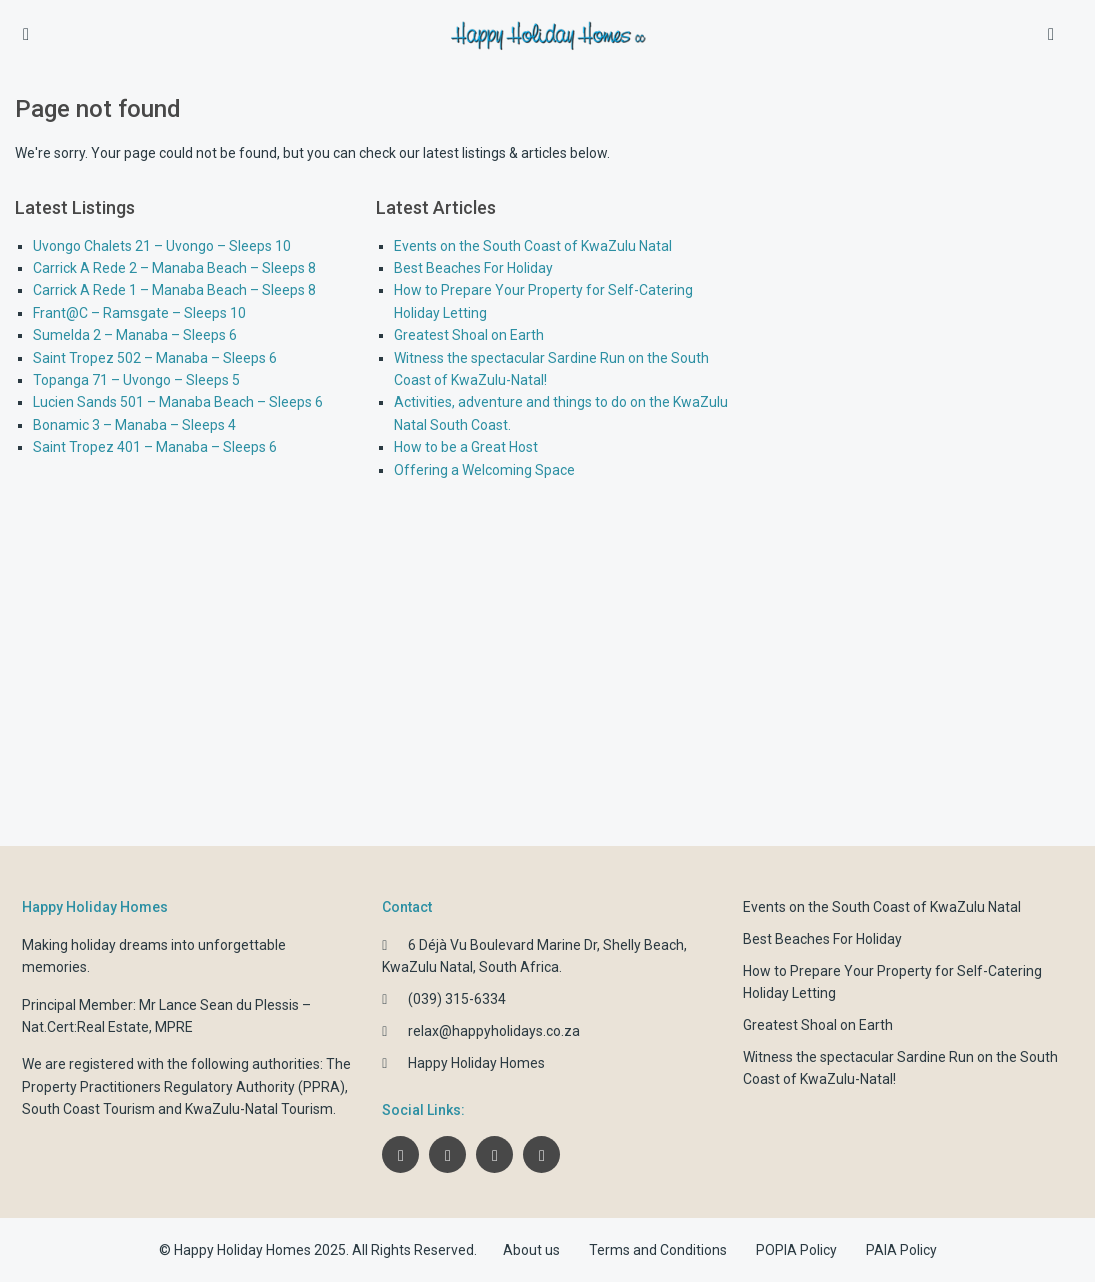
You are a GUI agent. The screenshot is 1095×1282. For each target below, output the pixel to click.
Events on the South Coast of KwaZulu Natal (533, 246)
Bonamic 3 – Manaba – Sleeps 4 (134, 425)
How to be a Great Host (466, 447)
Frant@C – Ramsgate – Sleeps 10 (139, 313)
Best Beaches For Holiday (473, 268)
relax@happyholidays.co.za (494, 1031)
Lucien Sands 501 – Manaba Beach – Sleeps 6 (178, 402)
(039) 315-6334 (457, 999)
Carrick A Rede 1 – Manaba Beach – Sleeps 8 (174, 290)
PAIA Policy (901, 1250)
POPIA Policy (796, 1250)
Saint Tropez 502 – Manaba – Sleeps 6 (155, 358)
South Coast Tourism (88, 1109)
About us (531, 1250)
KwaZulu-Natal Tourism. (260, 1109)
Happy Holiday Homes (476, 1063)
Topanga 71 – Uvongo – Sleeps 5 (136, 380)
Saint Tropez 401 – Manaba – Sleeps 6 (155, 447)
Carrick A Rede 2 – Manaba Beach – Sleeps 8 (174, 268)
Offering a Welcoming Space (484, 470)
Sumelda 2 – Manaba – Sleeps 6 (135, 335)
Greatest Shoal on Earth (469, 335)
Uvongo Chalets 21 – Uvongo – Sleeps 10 (162, 246)
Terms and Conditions (658, 1250)
